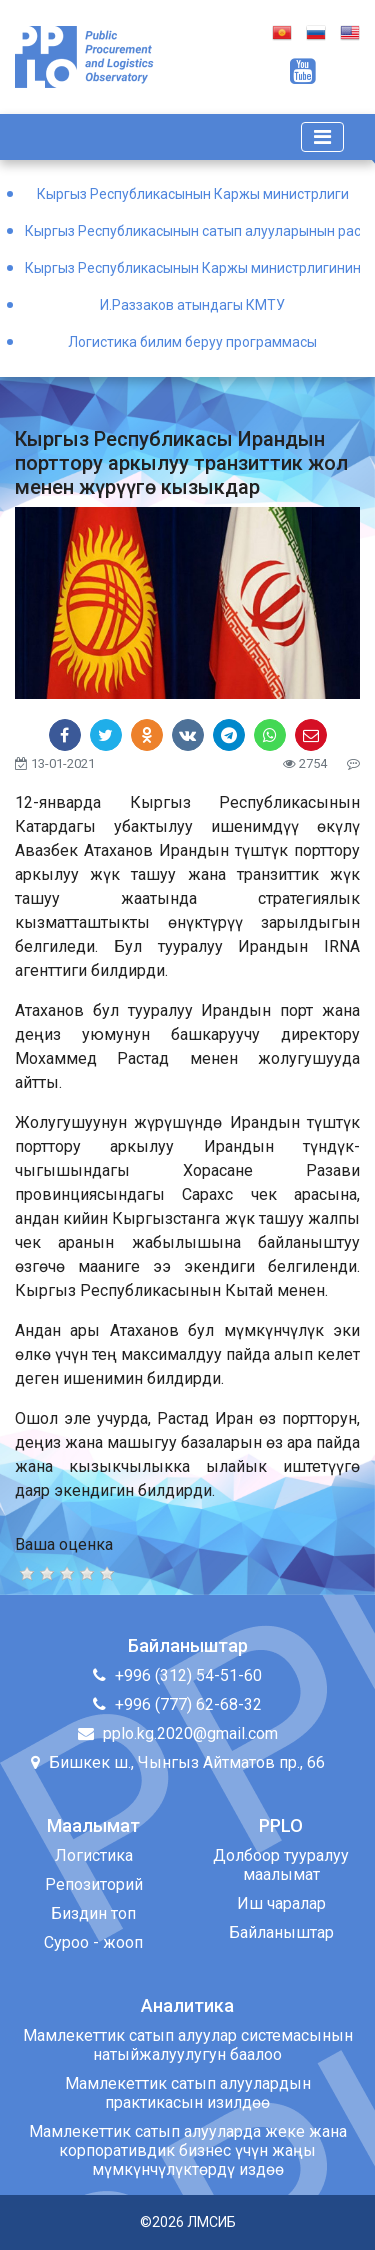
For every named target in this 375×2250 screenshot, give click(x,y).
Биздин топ (93, 1913)
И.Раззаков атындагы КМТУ (192, 305)
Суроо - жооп (93, 1942)
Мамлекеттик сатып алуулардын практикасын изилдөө (188, 2093)
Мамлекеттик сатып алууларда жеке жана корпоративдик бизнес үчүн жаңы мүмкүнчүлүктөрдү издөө (188, 2150)
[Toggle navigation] (322, 137)
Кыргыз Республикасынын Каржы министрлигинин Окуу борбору (192, 268)
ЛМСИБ (211, 2222)
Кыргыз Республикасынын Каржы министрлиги (193, 194)
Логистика (94, 1855)
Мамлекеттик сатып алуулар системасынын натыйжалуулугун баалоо (188, 2045)
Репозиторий (94, 1884)
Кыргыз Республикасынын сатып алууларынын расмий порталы (192, 231)
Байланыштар (281, 1932)
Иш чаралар (281, 1903)
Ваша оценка (64, 1544)
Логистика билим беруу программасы (192, 342)
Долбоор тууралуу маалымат (281, 1865)
